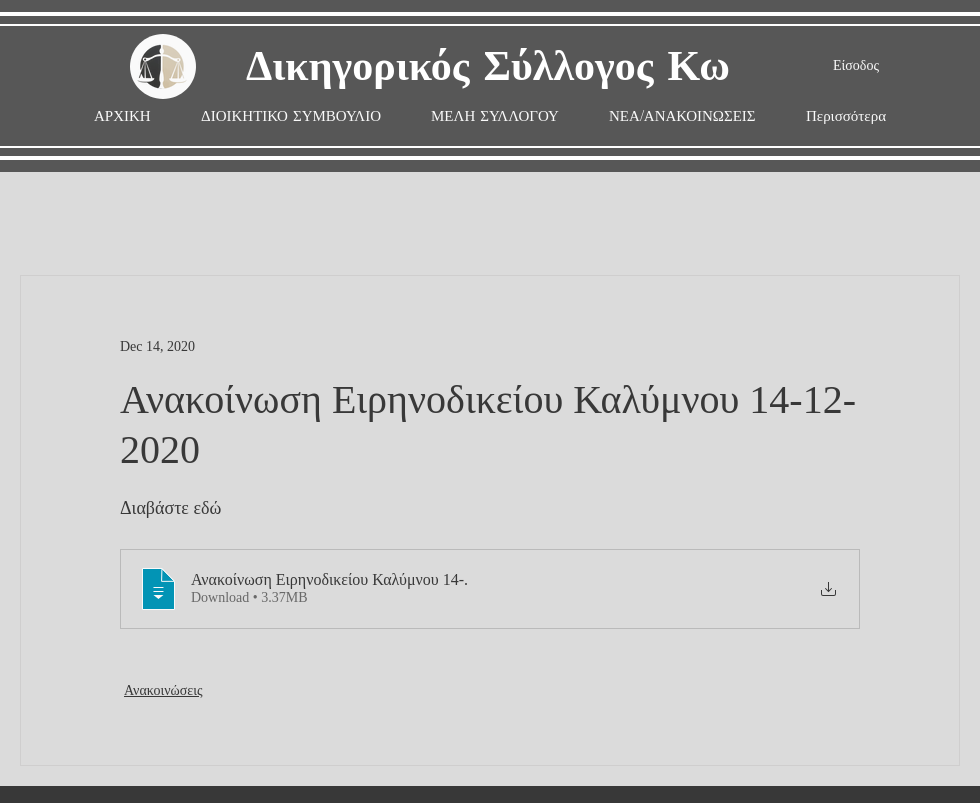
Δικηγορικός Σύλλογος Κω (488, 67)
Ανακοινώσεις (163, 690)
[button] (495, 116)
